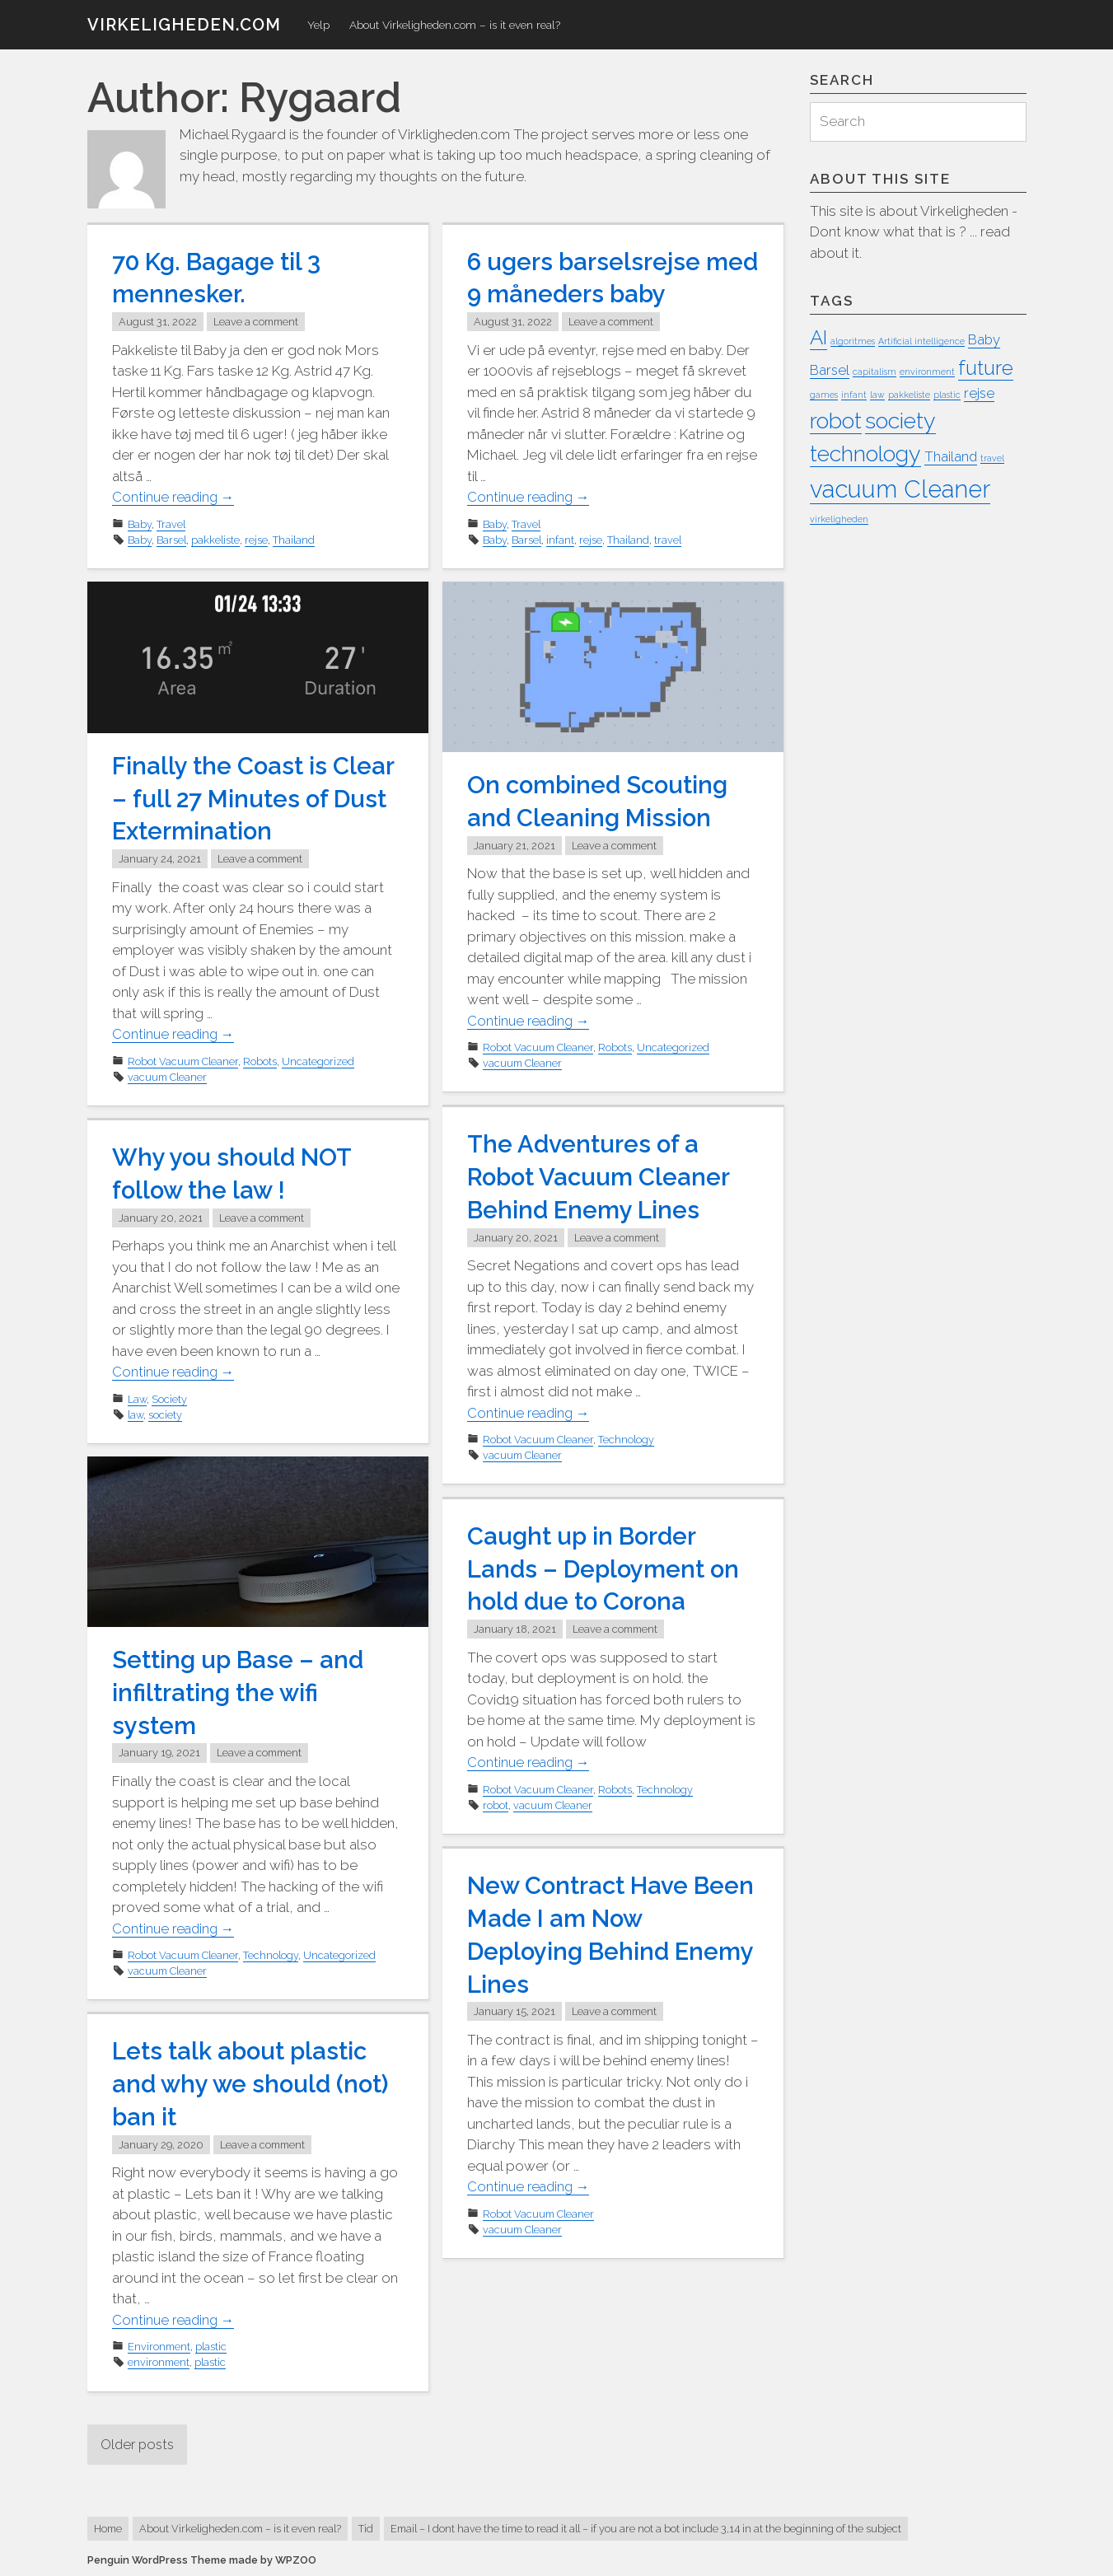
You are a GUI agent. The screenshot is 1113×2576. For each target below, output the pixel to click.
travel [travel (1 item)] (992, 458)
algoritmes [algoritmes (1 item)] (852, 342)
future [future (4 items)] (985, 368)
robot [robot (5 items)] (836, 420)
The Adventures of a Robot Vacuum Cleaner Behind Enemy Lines (601, 1176)
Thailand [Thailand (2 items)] (950, 456)
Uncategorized (318, 1059)
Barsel (171, 538)
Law (137, 1397)
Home (108, 2528)
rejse (256, 538)
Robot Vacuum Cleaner (183, 1059)
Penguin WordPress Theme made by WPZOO (201, 2560)
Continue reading (175, 496)
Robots (260, 1059)
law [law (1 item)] (877, 395)
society (165, 1413)
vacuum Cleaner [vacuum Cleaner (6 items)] (900, 489)
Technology (626, 1438)
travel (667, 538)
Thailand (294, 538)
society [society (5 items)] (900, 420)
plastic (211, 2345)
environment (158, 2360)
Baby (140, 523)
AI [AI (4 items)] (818, 338)
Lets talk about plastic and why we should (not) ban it (253, 2083)
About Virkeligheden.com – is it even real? (454, 24)
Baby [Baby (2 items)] (984, 340)
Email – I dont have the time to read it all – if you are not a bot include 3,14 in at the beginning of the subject (645, 2528)
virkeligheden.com (184, 25)
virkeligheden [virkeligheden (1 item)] (839, 519)
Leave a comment (255, 321)
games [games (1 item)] (824, 395)
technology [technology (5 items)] (865, 453)
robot (495, 1803)
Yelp (318, 24)
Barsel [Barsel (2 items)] (829, 370)
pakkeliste (215, 538)
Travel (171, 523)
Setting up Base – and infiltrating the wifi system (240, 1691)
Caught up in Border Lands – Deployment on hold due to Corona (606, 1568)
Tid (365, 2528)
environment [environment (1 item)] (927, 371)
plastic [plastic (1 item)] (947, 395)
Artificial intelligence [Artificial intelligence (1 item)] (921, 342)
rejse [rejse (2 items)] (979, 394)
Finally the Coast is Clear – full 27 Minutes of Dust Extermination (254, 797)
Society (169, 1397)
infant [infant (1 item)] (854, 395)
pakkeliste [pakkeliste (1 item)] (909, 395)
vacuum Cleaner (167, 1074)
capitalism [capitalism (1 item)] (874, 371)
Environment (159, 2345)
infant (560, 538)
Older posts (139, 2444)
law (135, 1413)
